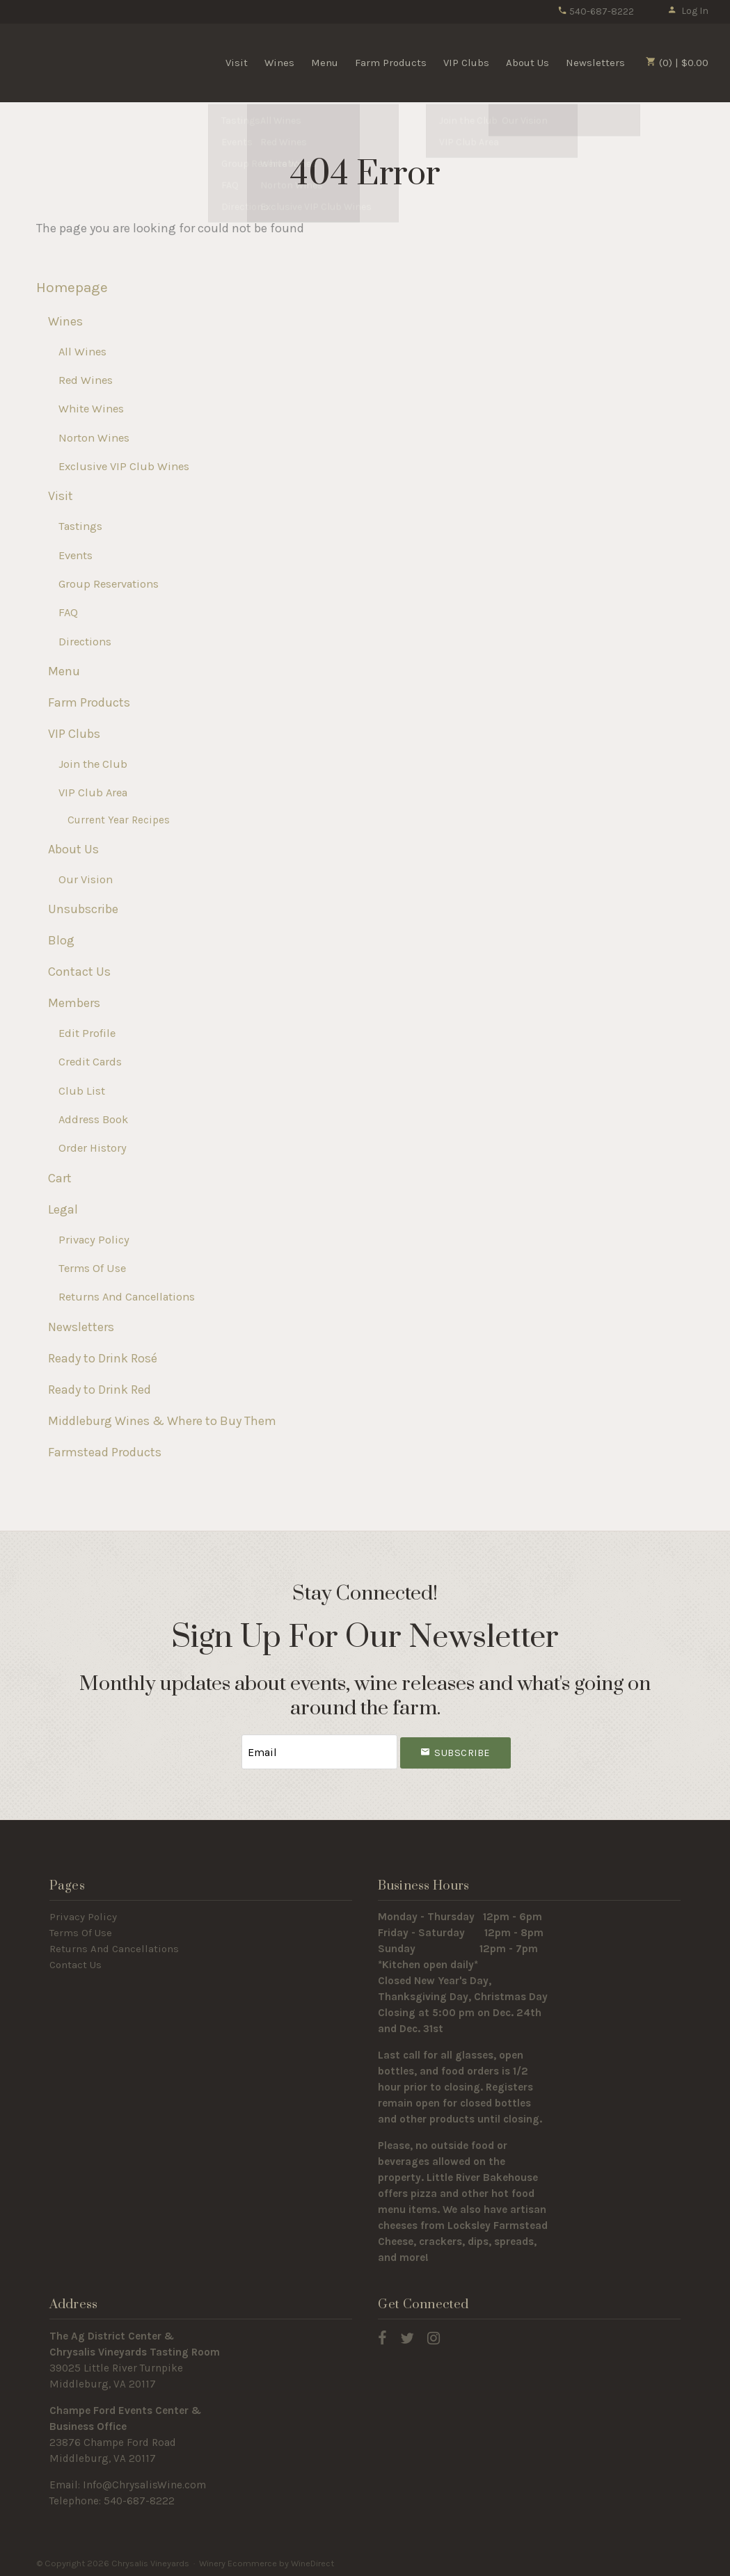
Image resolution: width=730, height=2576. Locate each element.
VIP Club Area (92, 792)
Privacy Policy (93, 1239)
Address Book (93, 1119)
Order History (92, 1147)
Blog (61, 940)
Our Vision (85, 879)
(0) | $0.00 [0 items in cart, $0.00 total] (677, 62)
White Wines (91, 408)
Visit (236, 62)
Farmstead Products (104, 1452)
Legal (63, 1209)
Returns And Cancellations (126, 1296)
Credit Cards (90, 1061)
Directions (84, 641)
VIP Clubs (466, 62)
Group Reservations (108, 583)
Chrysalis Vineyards (98, 62)
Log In (687, 11)
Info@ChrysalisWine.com (144, 2483)
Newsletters (595, 62)
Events (75, 555)
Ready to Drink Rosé (102, 1358)
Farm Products (391, 62)
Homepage (72, 287)
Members (74, 1003)
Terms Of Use (92, 1268)
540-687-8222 (595, 11)
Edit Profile (87, 1033)
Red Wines (85, 380)
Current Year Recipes (119, 820)
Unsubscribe (83, 909)
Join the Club (92, 764)
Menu (324, 62)
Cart (60, 1178)
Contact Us (79, 971)
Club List (81, 1090)
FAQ (68, 612)
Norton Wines (93, 437)
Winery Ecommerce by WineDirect (266, 2561)
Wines (279, 62)
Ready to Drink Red (99, 1389)
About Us (527, 62)
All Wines (82, 351)
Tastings (80, 526)
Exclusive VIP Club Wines (123, 466)
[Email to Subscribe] (319, 1750)
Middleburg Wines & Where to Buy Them (162, 1420)
